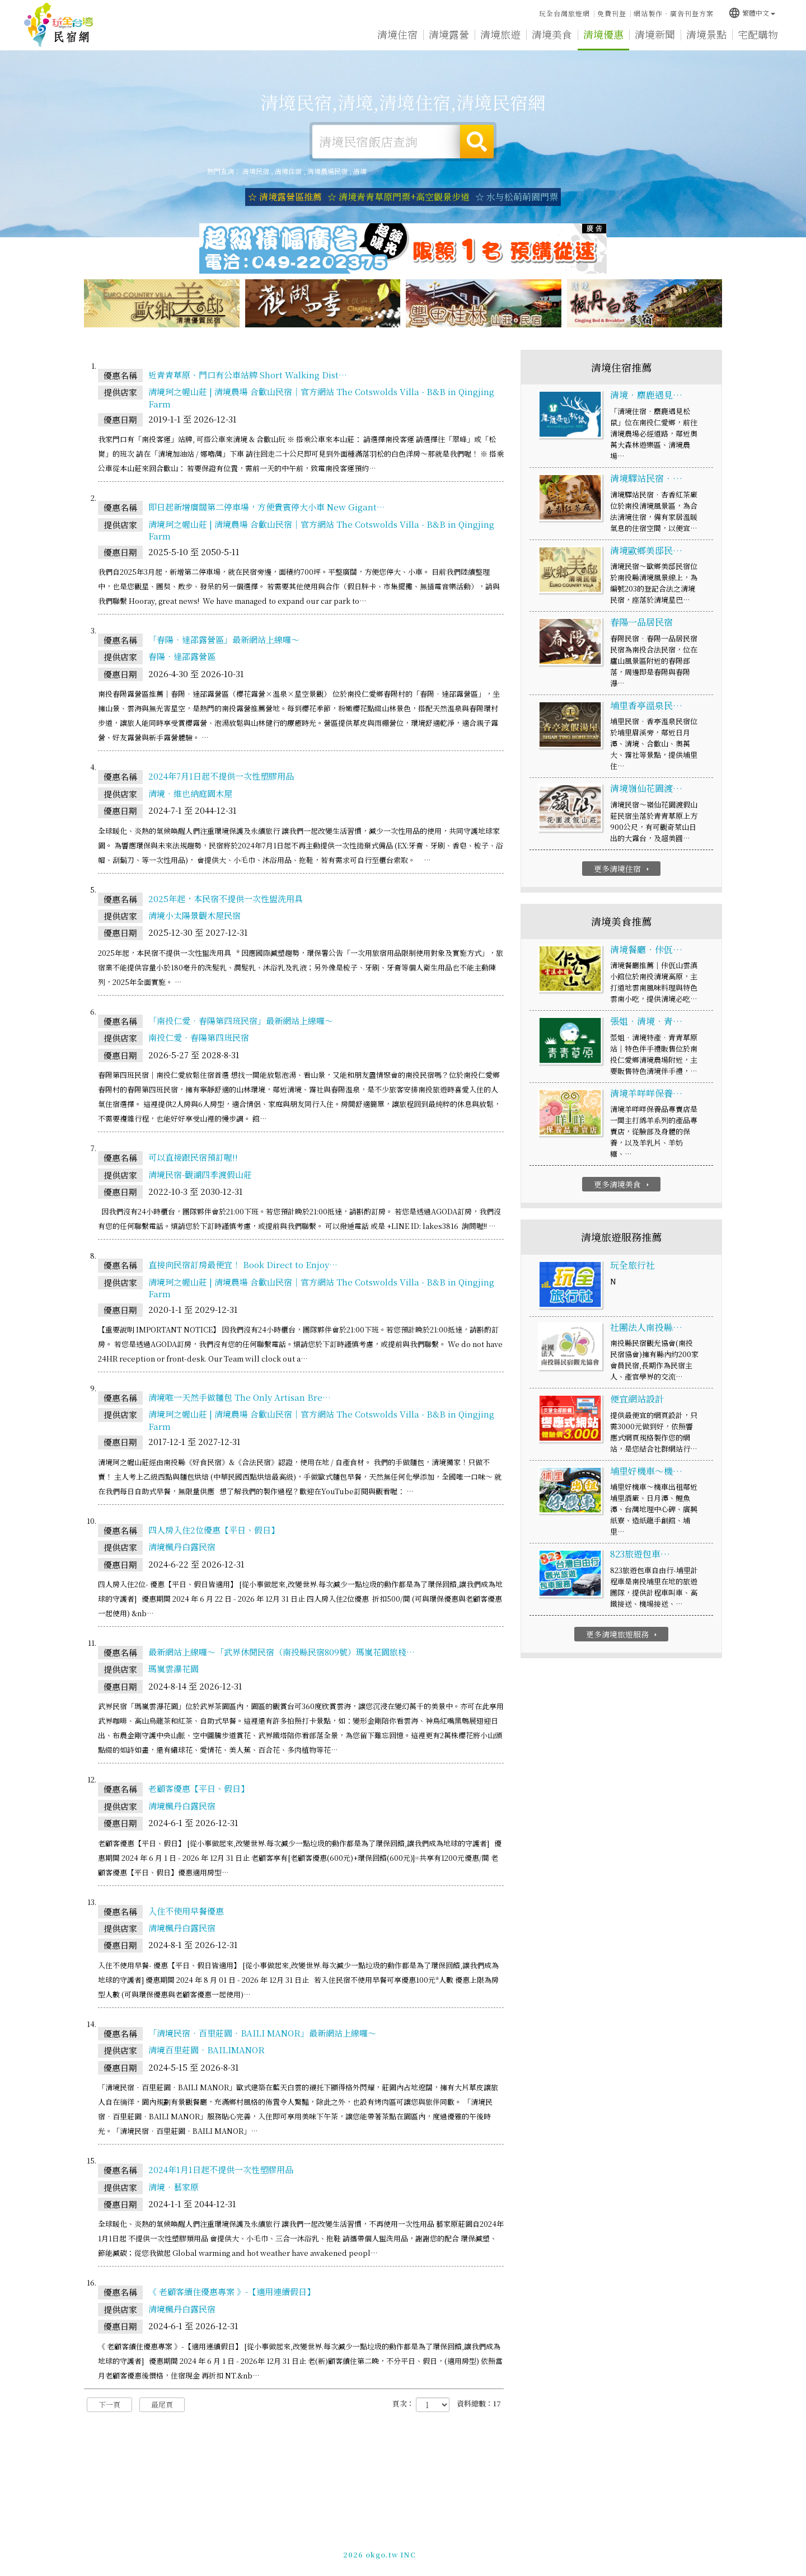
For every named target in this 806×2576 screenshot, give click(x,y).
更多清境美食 (623, 1184)
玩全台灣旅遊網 (564, 13)
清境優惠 (603, 34)
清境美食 (552, 34)
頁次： (403, 2404)
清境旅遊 (500, 34)
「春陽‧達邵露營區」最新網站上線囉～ (223, 639)
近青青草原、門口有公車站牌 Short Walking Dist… (247, 375)
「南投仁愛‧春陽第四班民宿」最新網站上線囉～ (240, 1020)
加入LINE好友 (576, 2553)
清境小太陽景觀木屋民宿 (194, 915)
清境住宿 (397, 34)
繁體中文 (751, 12)
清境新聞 (655, 34)
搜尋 (477, 141)
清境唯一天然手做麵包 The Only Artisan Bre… (239, 1397)
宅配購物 (758, 34)
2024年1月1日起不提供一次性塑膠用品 (220, 2169)
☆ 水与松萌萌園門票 (516, 196)
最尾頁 (162, 2404)
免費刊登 (611, 13)
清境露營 (449, 34)
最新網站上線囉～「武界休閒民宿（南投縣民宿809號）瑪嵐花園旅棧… (281, 1652)
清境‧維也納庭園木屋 (190, 793)
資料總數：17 (479, 2404)
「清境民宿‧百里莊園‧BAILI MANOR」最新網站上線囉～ (262, 2033)
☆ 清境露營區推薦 (285, 196)
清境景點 (706, 34)
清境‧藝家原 (173, 2187)
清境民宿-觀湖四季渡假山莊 (200, 1174)
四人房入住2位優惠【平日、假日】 (213, 1530)
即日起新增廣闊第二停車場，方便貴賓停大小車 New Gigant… (266, 507)
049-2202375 (522, 2553)
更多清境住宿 (623, 868)
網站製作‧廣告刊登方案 (674, 13)
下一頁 (109, 2404)
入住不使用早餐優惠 (186, 1911)
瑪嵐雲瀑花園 (173, 1668)
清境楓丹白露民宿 (181, 1546)
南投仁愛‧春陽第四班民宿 (198, 1037)
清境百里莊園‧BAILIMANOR (206, 2050)
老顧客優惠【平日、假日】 (198, 1788)
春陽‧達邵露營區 (181, 656)
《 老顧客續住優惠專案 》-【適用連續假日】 (231, 2291)
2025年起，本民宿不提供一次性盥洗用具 (225, 898)
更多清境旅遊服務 (622, 1634)
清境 (360, 171)
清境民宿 (58, 25)
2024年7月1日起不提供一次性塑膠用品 (221, 776)
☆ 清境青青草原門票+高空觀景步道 (398, 196)
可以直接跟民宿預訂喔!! (193, 1157)
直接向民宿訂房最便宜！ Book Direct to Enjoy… (243, 1264)
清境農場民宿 (327, 171)
